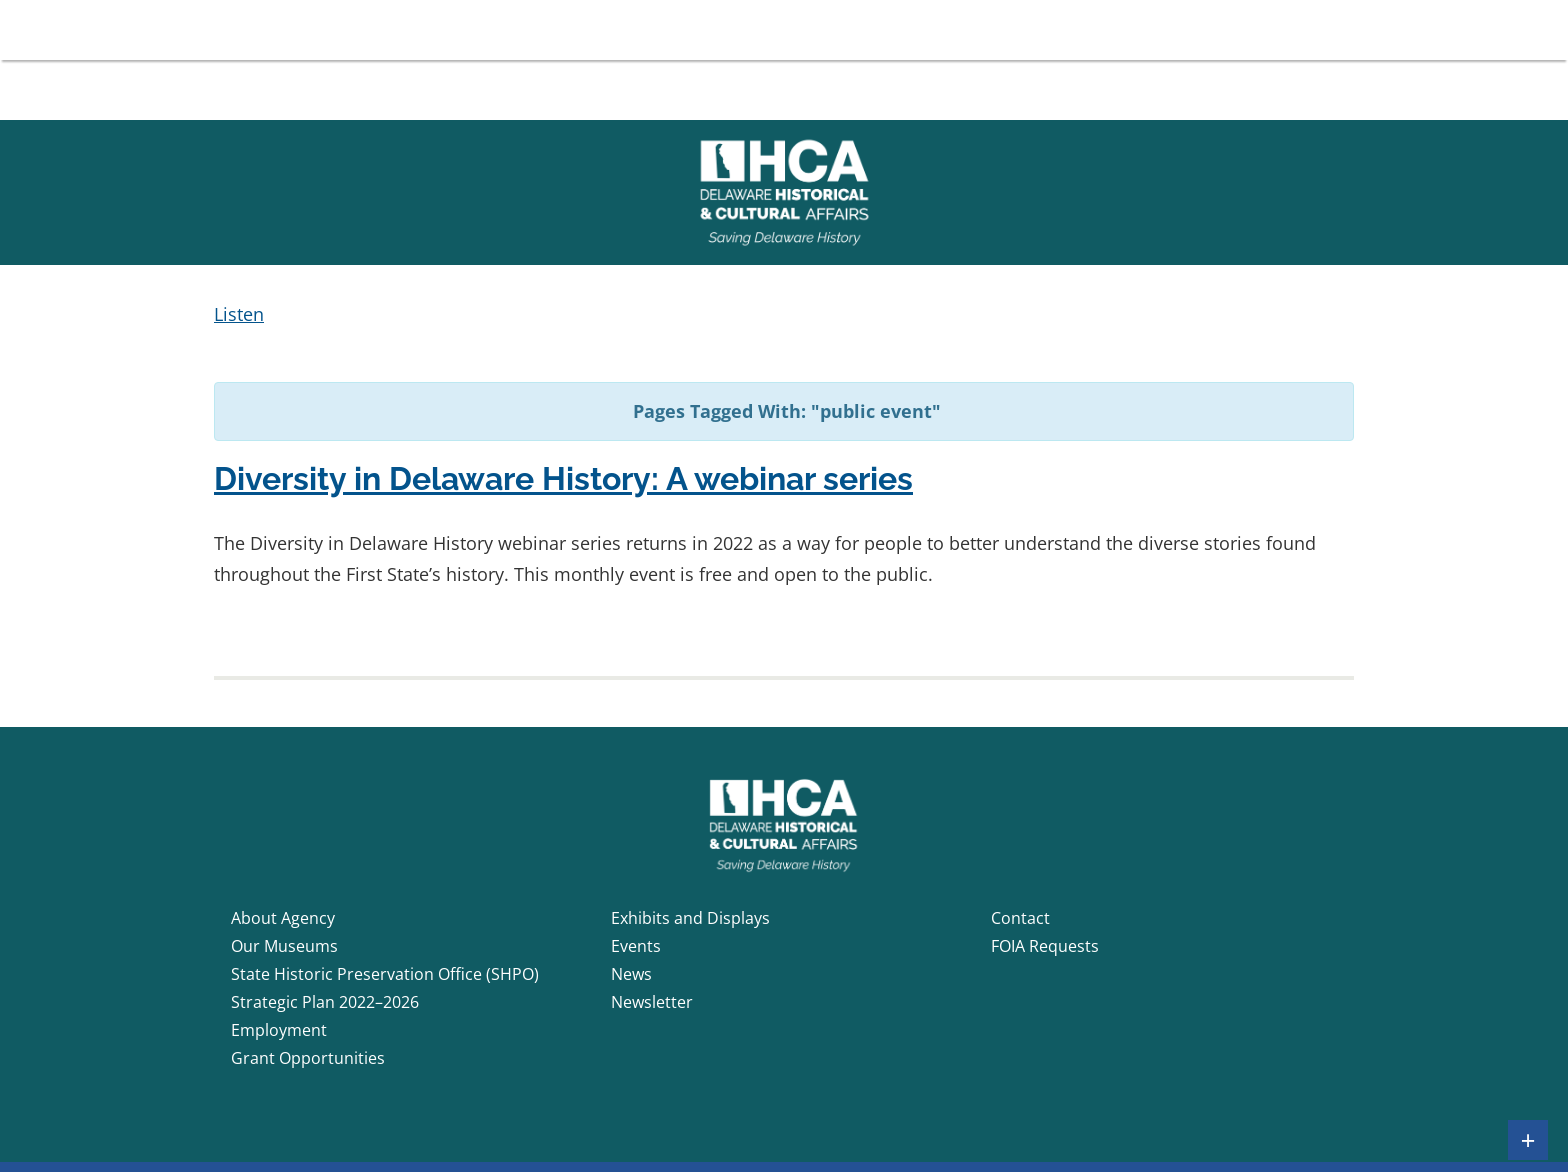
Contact (1020, 918)
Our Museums (284, 946)
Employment (279, 1030)
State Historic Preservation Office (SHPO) (385, 974)
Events (636, 946)
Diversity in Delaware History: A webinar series (563, 478)
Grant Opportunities (308, 1058)
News (631, 974)
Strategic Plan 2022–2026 (325, 1002)
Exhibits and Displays (690, 918)
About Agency (283, 918)
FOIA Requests (1045, 946)
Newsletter (652, 1002)
